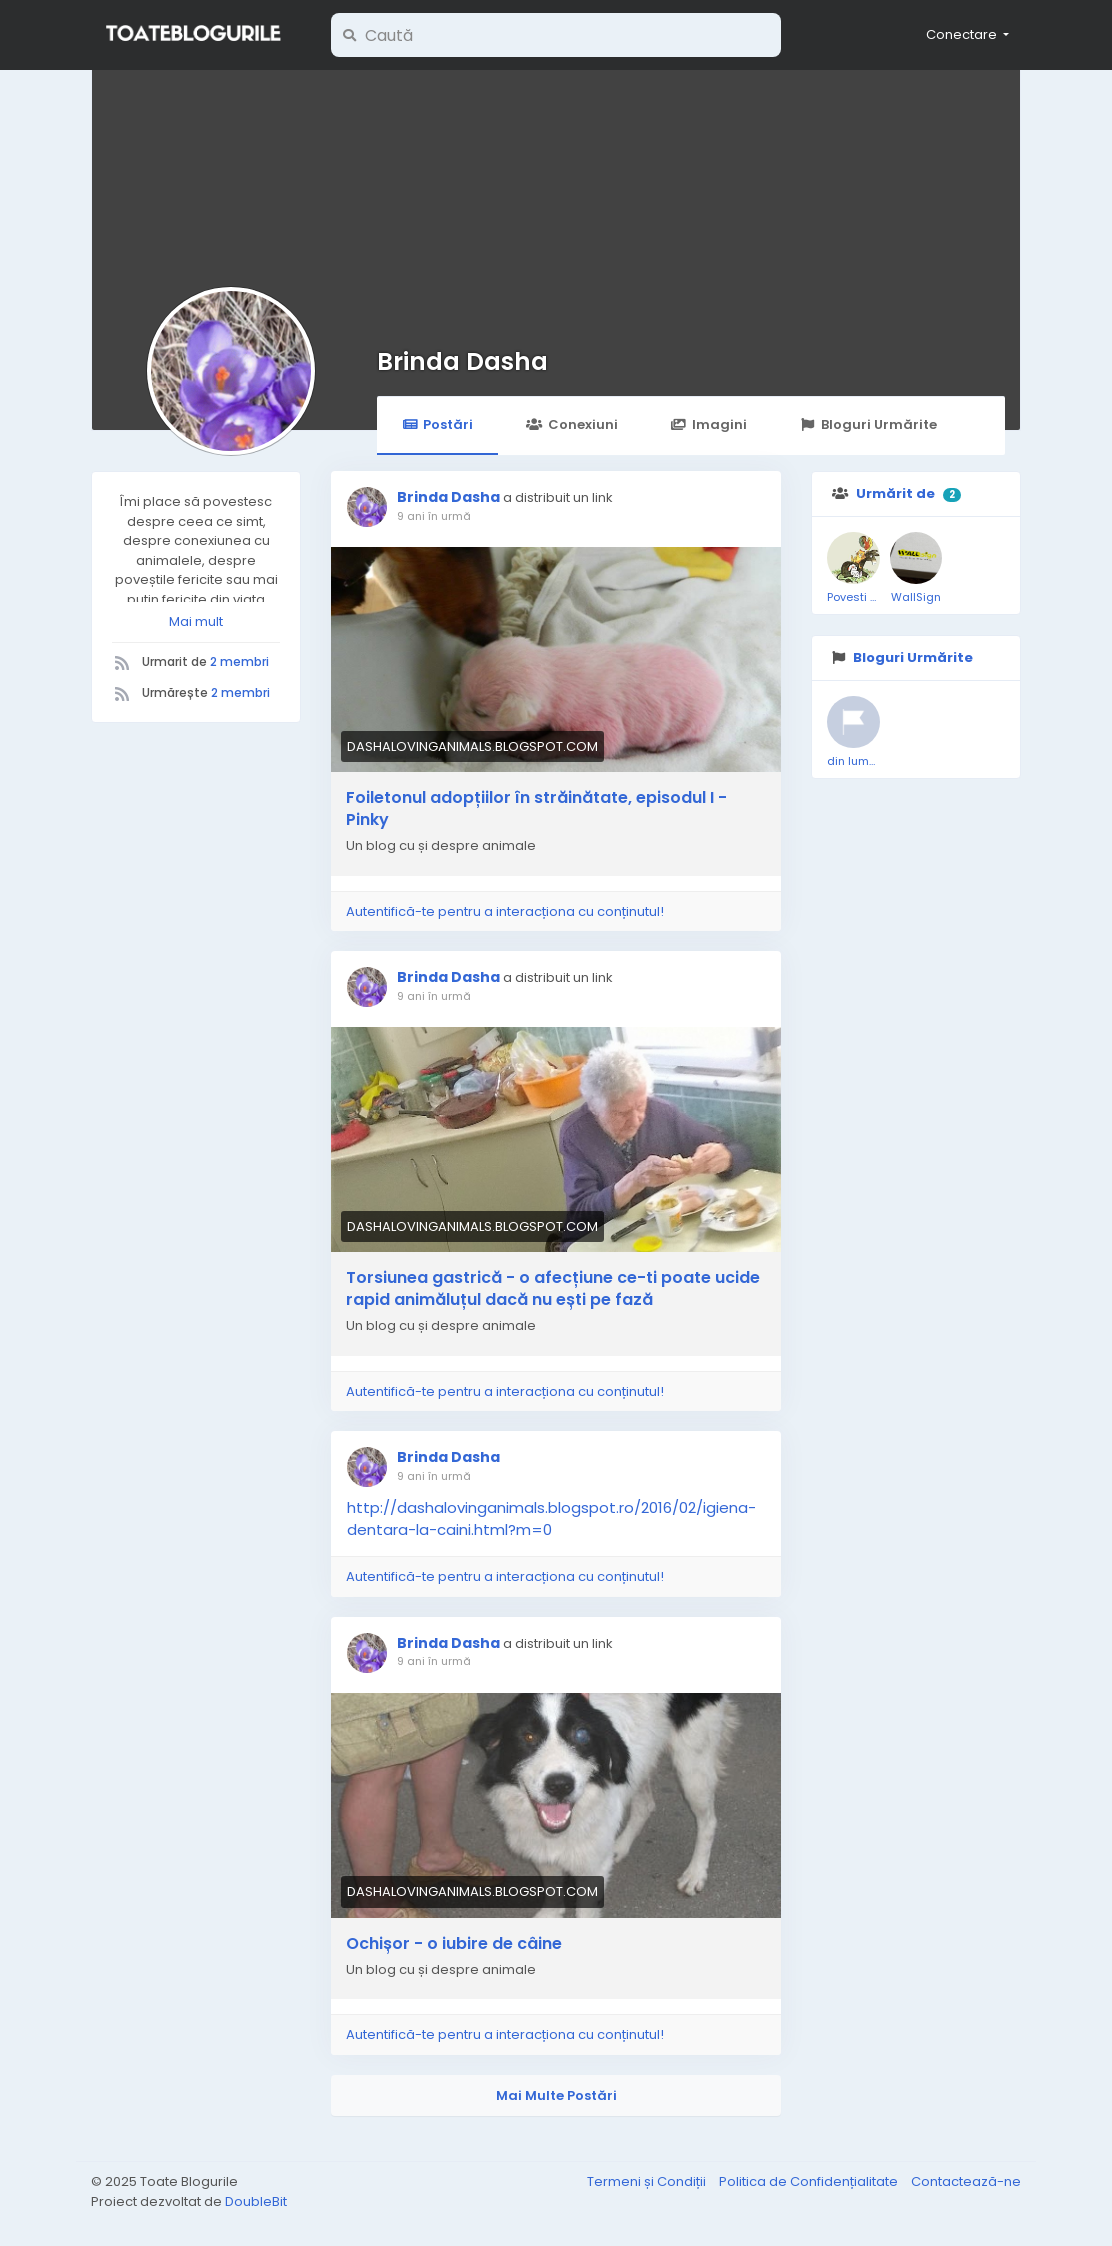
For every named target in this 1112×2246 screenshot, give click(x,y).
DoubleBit (256, 2201)
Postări (437, 424)
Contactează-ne (966, 2181)
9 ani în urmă (434, 516)
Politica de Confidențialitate (810, 2181)
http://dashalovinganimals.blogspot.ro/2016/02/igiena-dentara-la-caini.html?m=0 (551, 1518)
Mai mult (196, 621)
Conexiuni (571, 424)
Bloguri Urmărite (868, 424)
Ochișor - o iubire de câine (454, 1944)
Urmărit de (895, 493)
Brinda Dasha (462, 361)
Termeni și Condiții (648, 2181)
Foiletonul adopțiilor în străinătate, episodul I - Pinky (536, 809)
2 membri (239, 661)
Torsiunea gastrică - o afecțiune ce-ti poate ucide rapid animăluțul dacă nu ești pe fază (553, 1289)
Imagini (709, 424)
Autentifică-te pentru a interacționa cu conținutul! (505, 911)
